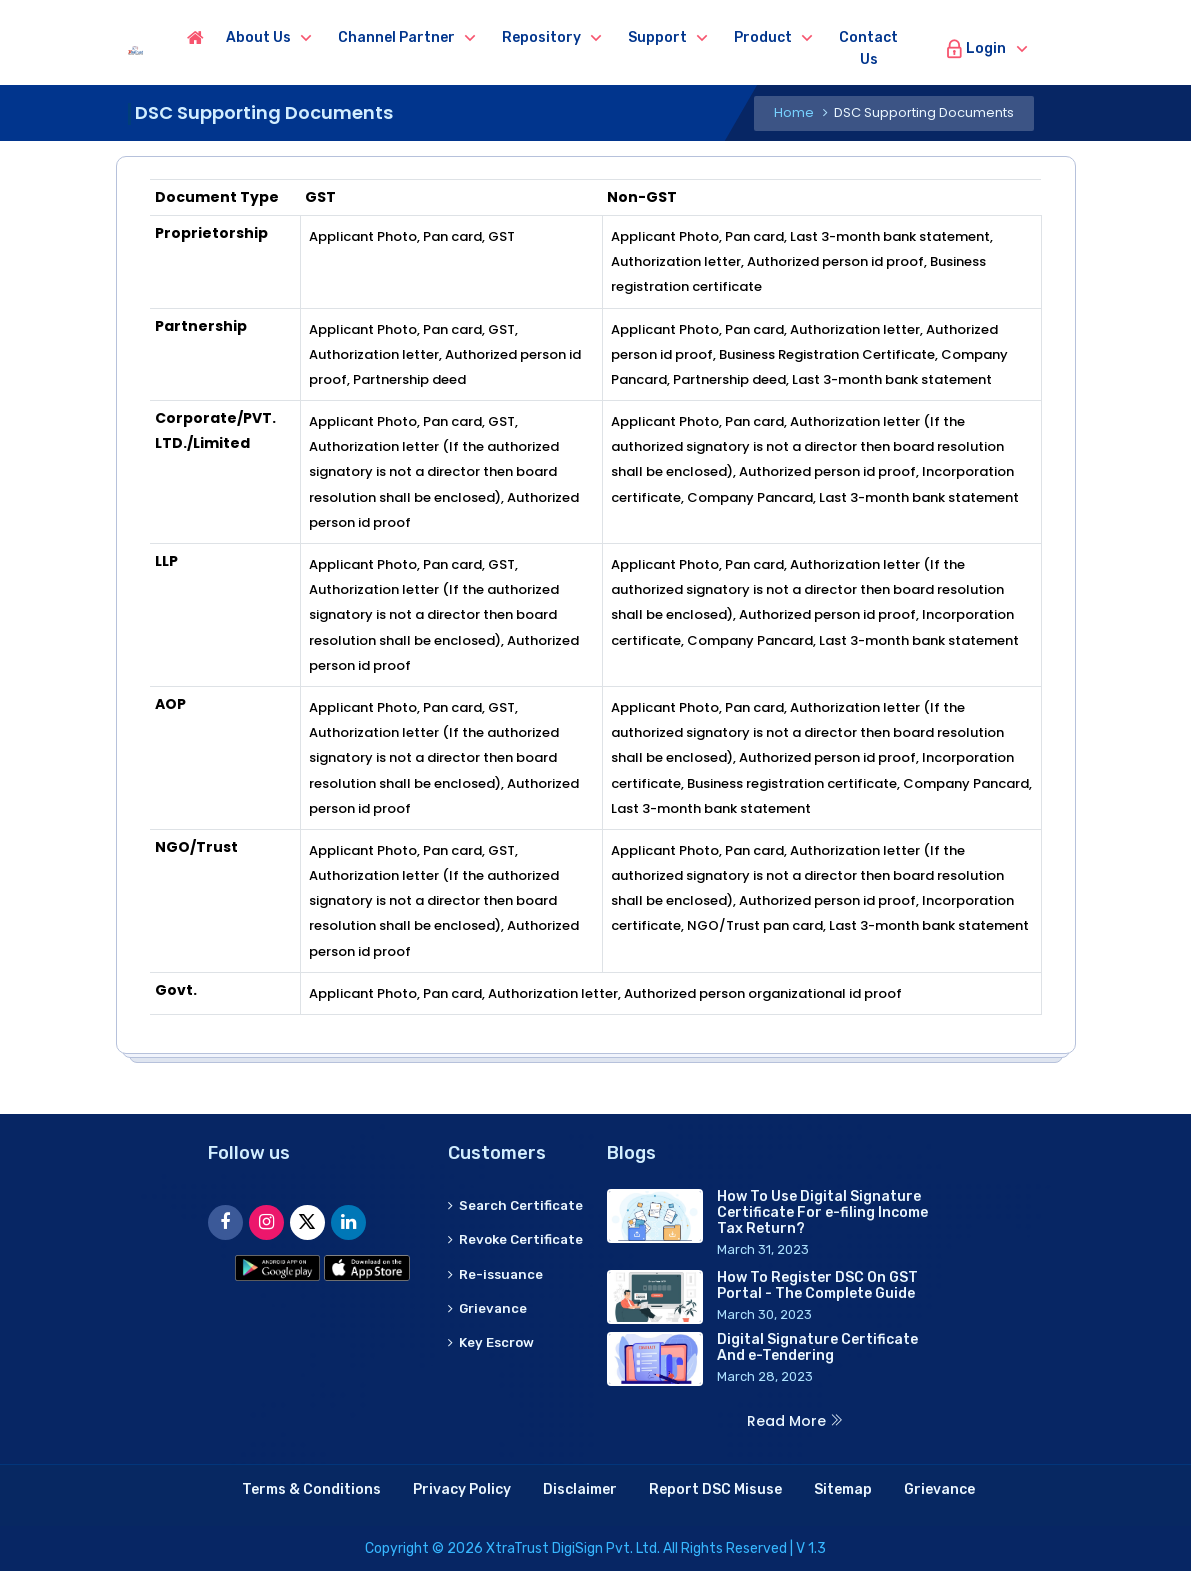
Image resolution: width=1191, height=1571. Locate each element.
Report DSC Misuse (715, 1489)
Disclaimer (580, 1489)
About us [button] (320, 37)
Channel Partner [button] (458, 37)
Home (794, 112)
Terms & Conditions (311, 1489)
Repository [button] (603, 37)
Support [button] (719, 37)
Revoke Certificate (486, 1273)
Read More (795, 1421)
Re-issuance (497, 1318)
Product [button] (825, 37)
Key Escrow (493, 1387)
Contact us (930, 48)
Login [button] (1037, 49)
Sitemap (843, 1489)
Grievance (489, 1353)
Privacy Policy (462, 1489)
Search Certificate (486, 1216)
